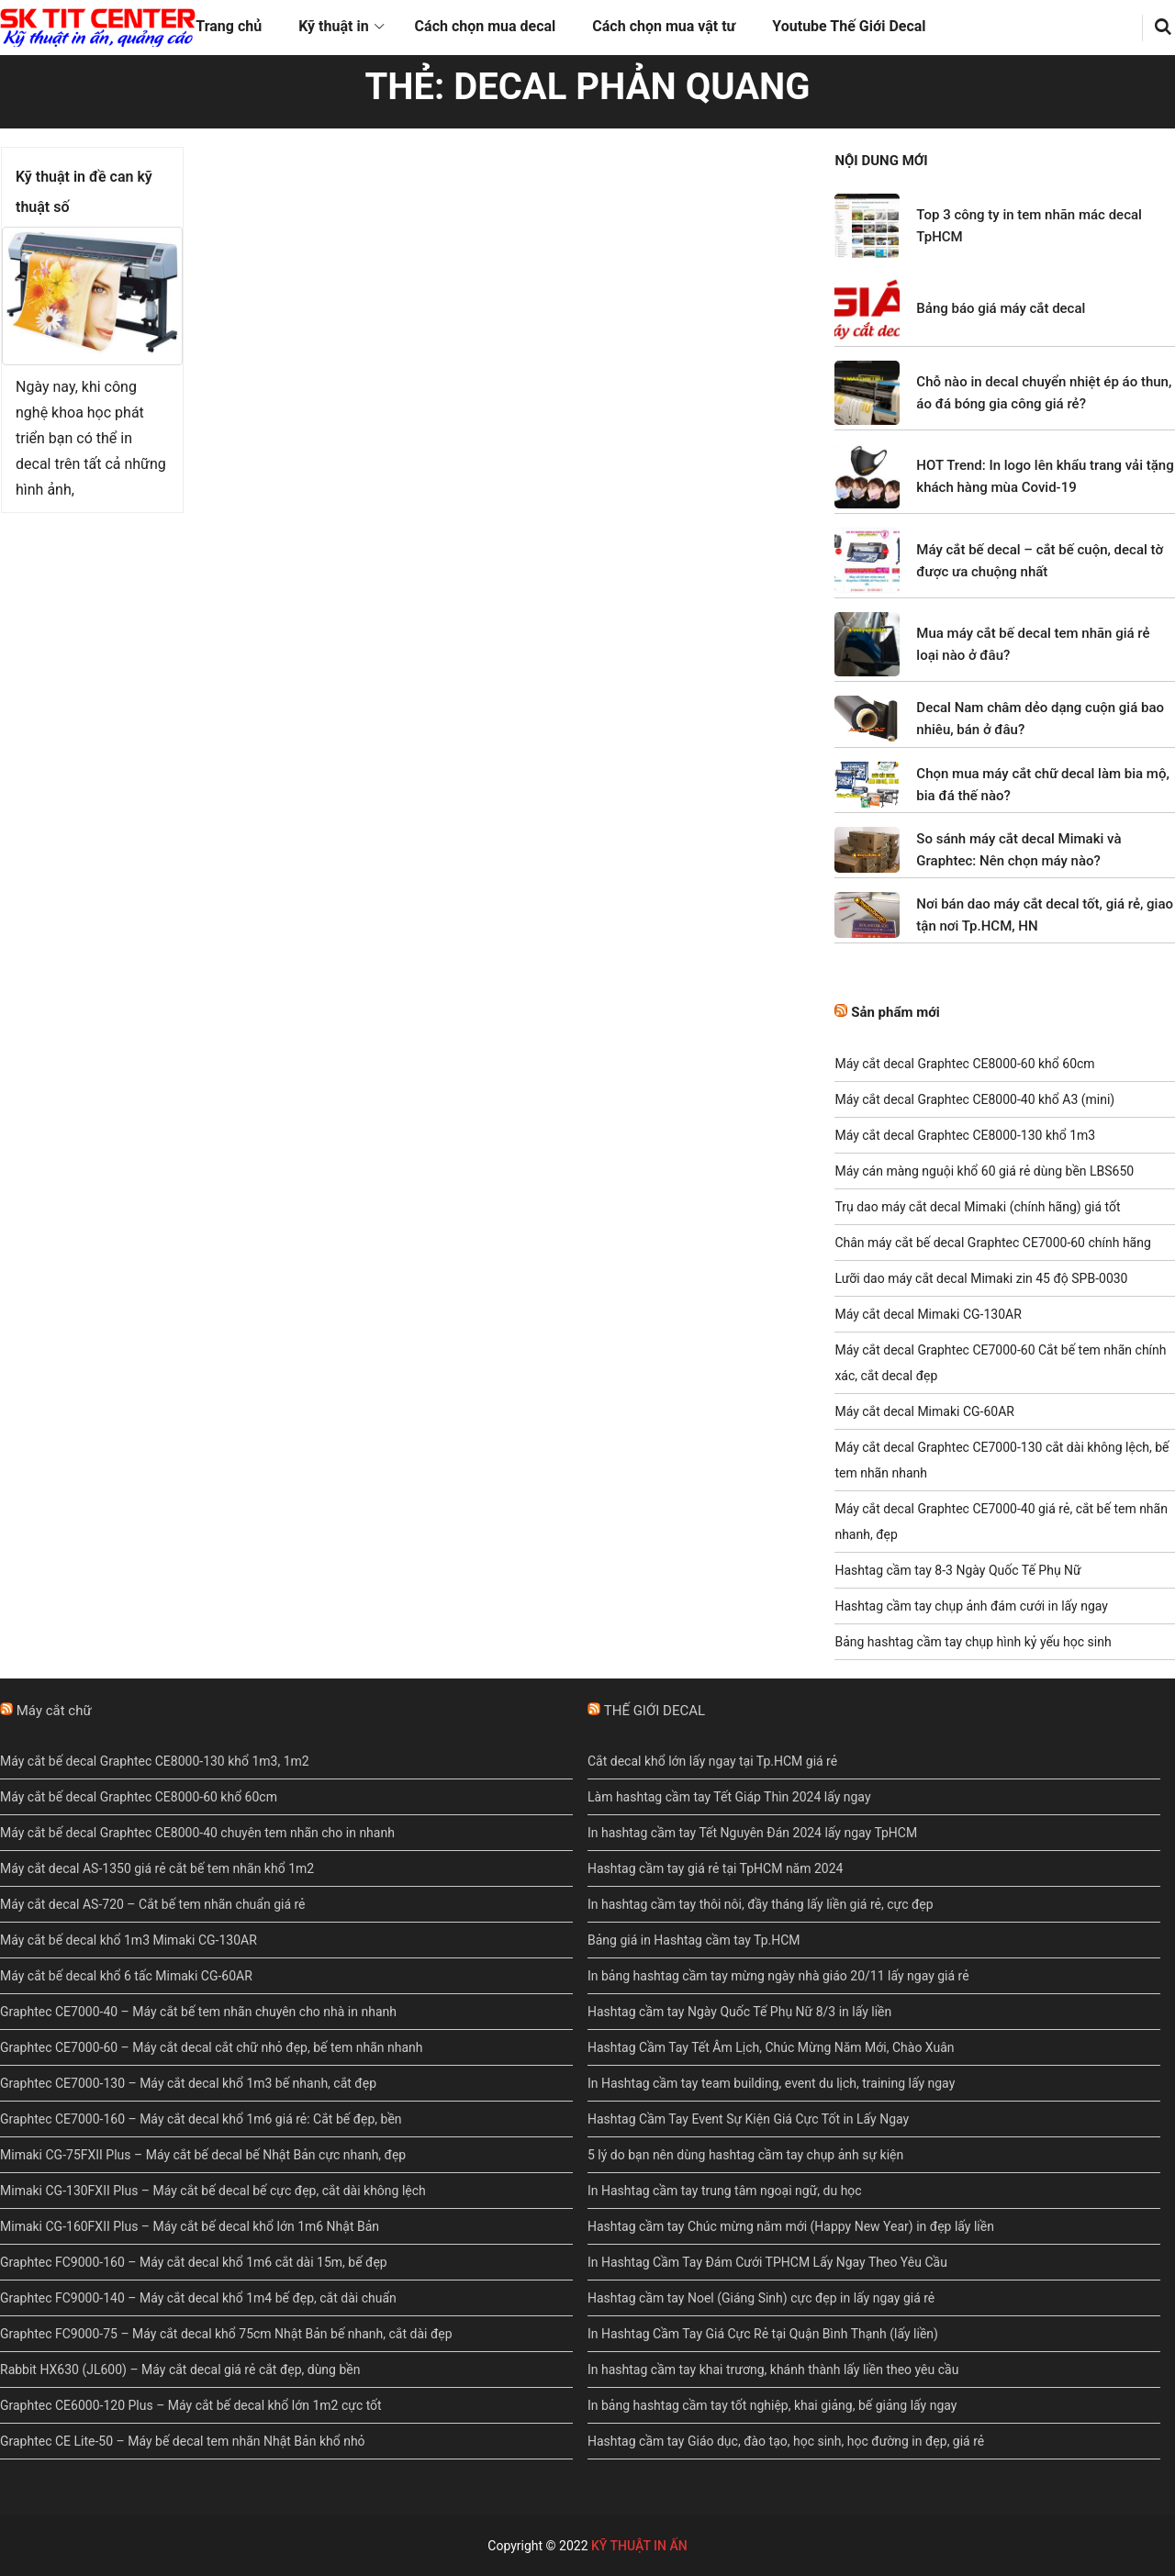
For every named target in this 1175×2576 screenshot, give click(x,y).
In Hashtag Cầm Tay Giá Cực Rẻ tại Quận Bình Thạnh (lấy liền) (763, 2333)
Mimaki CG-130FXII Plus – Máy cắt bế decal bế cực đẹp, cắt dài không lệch (213, 2190)
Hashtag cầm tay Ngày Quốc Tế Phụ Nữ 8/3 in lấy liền (739, 2011)
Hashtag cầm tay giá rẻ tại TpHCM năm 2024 (715, 1868)
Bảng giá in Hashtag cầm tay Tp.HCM (694, 1940)
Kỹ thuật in (333, 26)
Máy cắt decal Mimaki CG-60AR (923, 1411)
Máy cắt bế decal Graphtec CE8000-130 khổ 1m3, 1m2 (154, 1761)
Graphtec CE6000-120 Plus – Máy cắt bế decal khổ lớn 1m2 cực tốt (191, 2405)
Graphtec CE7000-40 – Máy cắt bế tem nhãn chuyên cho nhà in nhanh (198, 2011)
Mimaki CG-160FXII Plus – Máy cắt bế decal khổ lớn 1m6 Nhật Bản (189, 2226)
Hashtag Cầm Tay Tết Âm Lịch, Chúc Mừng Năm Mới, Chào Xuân (771, 2047)
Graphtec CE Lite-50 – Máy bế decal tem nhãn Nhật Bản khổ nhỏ (182, 2441)
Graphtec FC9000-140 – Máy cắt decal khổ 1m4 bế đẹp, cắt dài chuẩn (198, 2298)
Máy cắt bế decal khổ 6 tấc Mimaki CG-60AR (126, 1975)
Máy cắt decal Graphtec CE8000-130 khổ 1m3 (964, 1135)
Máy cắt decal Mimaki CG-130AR (927, 1314)
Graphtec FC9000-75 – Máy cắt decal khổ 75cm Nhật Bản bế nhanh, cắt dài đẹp (226, 2333)
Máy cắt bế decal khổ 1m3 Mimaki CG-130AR (128, 1940)
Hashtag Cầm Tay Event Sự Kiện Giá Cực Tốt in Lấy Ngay (748, 2119)
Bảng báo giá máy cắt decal (1000, 308)
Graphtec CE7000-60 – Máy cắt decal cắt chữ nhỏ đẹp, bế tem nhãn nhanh (211, 2047)
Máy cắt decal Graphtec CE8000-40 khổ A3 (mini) (974, 1099)
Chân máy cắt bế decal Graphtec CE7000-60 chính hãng (992, 1242)
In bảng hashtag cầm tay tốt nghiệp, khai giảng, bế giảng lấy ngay (772, 2405)
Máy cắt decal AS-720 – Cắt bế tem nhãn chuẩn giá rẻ (153, 1904)
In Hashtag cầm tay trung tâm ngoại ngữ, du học (725, 2190)
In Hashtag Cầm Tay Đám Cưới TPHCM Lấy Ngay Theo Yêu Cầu (767, 2262)
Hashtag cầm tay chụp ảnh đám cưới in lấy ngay (971, 1606)
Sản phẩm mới (895, 1012)
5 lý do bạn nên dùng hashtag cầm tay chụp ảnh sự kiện (745, 2154)
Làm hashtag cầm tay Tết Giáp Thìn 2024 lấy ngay (729, 1797)
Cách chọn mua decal (485, 26)
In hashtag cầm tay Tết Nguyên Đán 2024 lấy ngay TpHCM (752, 1832)
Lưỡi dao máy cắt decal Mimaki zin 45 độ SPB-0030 (980, 1278)
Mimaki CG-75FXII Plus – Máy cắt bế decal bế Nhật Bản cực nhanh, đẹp (203, 2154)
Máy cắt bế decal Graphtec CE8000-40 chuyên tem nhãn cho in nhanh (197, 1832)
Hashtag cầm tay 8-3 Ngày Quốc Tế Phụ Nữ (957, 1570)
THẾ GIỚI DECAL (654, 1710)
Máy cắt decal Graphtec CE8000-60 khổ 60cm (964, 1063)
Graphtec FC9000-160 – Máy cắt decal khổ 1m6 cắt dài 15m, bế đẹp (193, 2262)
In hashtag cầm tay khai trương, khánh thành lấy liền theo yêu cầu (773, 2369)
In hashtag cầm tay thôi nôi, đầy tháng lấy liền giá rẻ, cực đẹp (761, 1904)
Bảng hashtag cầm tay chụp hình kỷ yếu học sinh (972, 1641)
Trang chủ (229, 26)
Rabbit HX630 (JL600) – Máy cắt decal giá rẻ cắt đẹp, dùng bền (180, 2369)
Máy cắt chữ (54, 1710)
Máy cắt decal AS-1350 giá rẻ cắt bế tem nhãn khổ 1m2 (157, 1868)
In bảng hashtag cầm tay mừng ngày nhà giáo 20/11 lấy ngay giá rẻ (778, 1975)
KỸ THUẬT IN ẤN (639, 2545)
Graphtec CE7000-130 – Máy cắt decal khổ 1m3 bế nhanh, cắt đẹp (188, 2083)
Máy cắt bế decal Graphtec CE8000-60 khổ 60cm (138, 1797)
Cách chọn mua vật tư (663, 26)
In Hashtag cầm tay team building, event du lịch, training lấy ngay (771, 2083)
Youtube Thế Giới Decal (848, 26)
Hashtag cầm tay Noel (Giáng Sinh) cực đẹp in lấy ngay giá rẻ (761, 2298)
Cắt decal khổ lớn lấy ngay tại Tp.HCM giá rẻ (712, 1761)
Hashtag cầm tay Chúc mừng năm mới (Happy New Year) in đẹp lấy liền (791, 2226)
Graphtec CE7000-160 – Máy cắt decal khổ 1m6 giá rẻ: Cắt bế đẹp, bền (201, 2119)
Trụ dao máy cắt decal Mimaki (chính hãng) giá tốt (977, 1206)
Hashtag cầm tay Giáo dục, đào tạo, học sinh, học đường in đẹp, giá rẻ (786, 2441)
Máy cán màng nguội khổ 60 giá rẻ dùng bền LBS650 (984, 1171)
